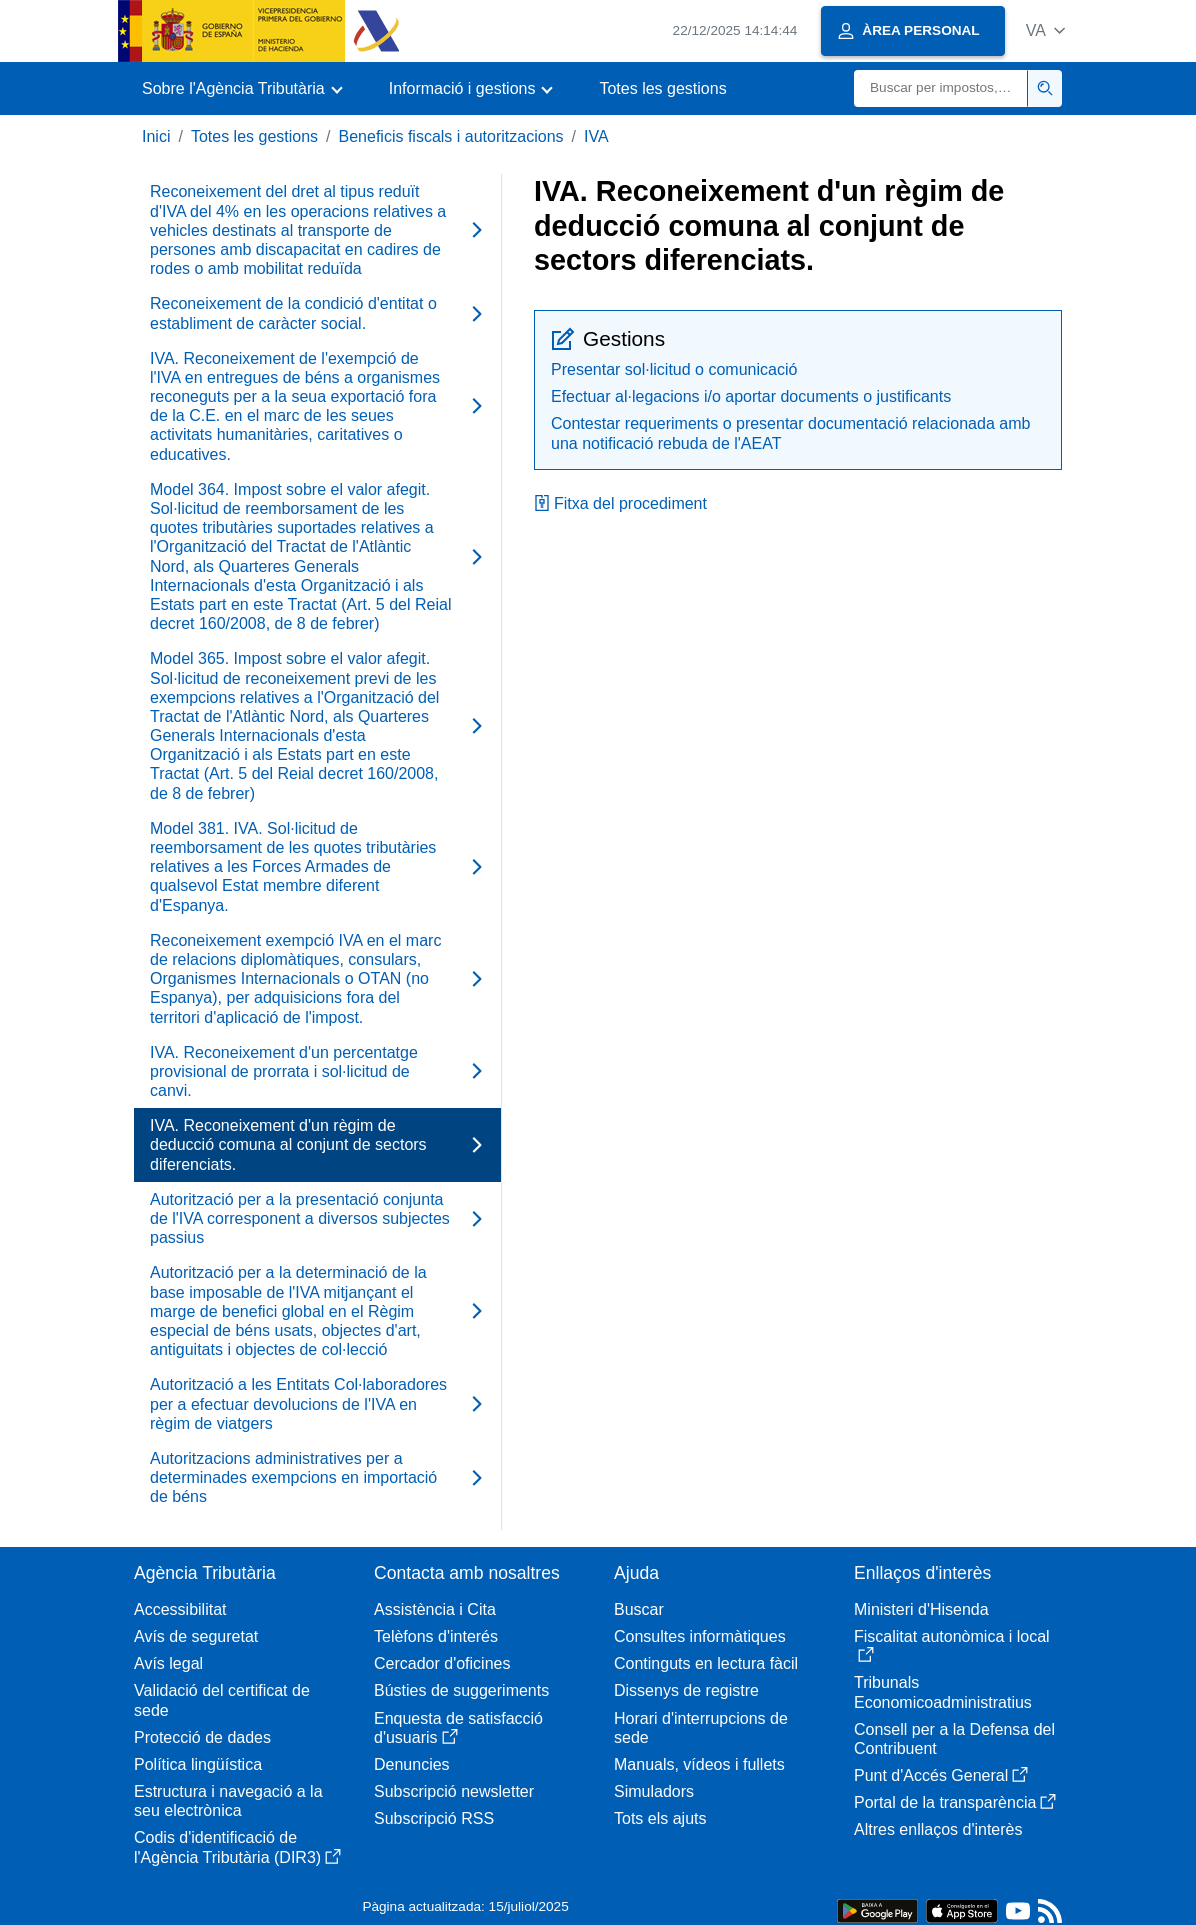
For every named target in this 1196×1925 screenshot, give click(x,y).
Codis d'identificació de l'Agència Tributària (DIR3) (237, 1847)
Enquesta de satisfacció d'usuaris (458, 1728)
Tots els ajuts (660, 1818)
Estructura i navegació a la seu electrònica (228, 1801)
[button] (1045, 30)
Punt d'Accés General (941, 1775)
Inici (156, 136)
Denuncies (412, 1764)
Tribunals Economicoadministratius (943, 1692)
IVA (596, 136)
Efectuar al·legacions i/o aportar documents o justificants (751, 396)
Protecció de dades (202, 1737)
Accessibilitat (180, 1609)
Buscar (639, 1609)
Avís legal (168, 1663)
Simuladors (654, 1791)
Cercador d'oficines (442, 1663)
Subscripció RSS (434, 1818)
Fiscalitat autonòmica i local (952, 1645)
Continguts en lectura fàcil (706, 1663)
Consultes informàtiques (700, 1636)
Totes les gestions (662, 88)
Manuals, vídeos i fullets (699, 1764)
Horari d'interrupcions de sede (701, 1728)
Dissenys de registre (686, 1690)
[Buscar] (941, 88)
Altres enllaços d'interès (938, 1829)
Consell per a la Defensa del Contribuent (954, 1739)
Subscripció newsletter (454, 1791)
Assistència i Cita (435, 1609)
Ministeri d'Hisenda (921, 1609)
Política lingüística (198, 1764)
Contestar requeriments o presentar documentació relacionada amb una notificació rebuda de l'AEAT (790, 433)
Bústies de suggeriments (461, 1690)
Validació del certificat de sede (222, 1700)
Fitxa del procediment (620, 503)
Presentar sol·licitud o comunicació (674, 369)
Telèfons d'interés (436, 1636)
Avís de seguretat (196, 1636)
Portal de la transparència (955, 1802)
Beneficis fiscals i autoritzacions (451, 136)
